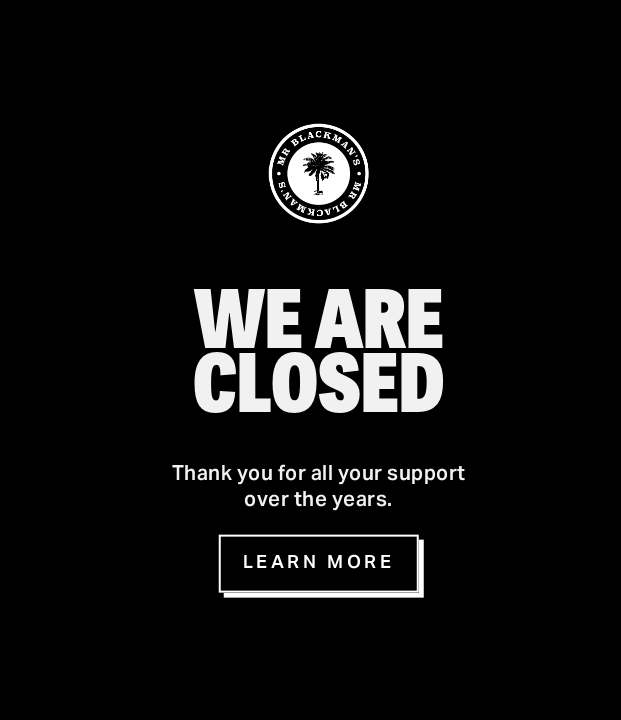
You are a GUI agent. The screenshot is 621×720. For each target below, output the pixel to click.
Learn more (319, 563)
